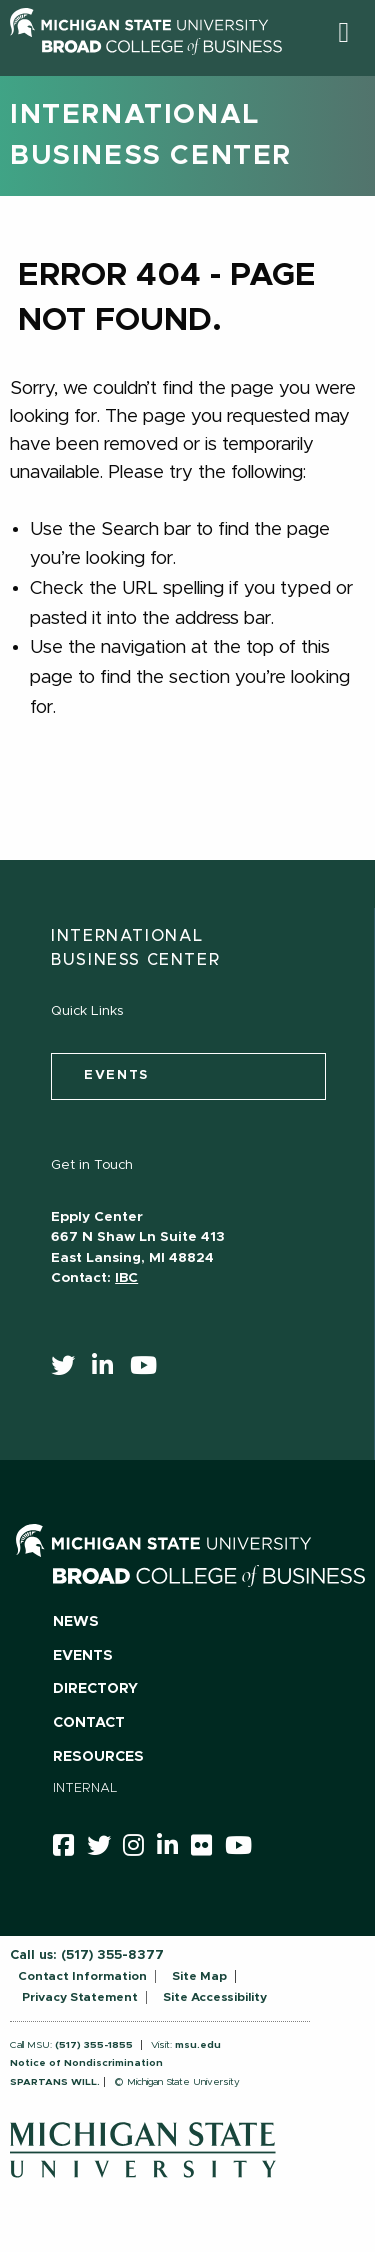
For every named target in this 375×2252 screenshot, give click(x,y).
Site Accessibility (215, 1997)
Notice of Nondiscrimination (86, 2063)
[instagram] (140, 1849)
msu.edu (198, 2045)
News (76, 1622)
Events (83, 1656)
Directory (95, 1689)
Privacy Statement (80, 1997)
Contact (89, 1723)
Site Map (199, 1976)
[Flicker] (208, 1849)
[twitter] (69, 1370)
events (116, 1075)
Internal (85, 1788)
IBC (126, 1278)
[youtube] (150, 1370)
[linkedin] (109, 1370)
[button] (343, 32)
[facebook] (70, 1849)
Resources (98, 1757)
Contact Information (82, 1976)
